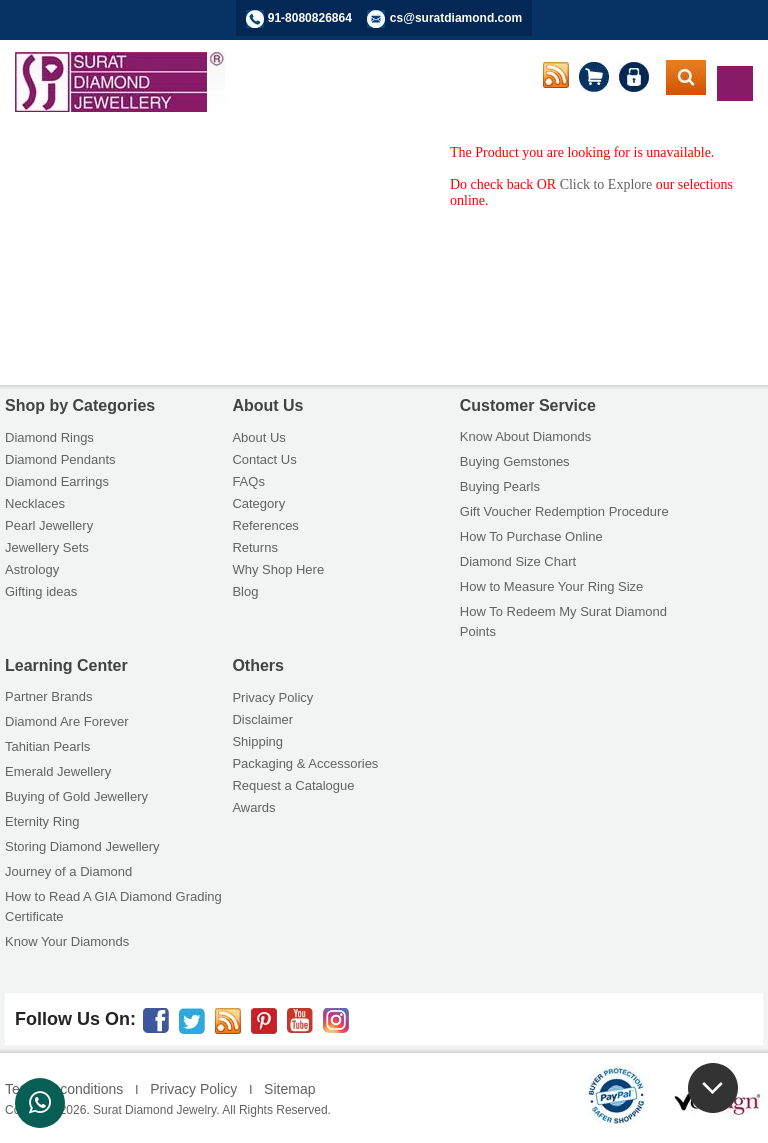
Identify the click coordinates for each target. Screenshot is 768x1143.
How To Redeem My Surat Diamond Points (563, 621)
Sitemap (289, 1089)
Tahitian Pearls (47, 746)
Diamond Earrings (57, 481)
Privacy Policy (272, 697)
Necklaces (35, 503)
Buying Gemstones (515, 461)
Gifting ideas (41, 591)
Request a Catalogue (293, 785)
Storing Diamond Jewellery (82, 846)
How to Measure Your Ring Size (552, 586)
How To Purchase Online (531, 536)
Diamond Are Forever (67, 721)
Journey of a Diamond (68, 871)
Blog (245, 591)
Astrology (32, 569)
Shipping (257, 741)
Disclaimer (262, 719)
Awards (253, 807)
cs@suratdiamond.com (456, 18)
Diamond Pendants (60, 459)
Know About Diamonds (526, 436)
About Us (258, 437)
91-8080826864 (310, 18)
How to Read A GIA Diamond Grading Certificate (113, 906)
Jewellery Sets (47, 547)
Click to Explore (606, 184)
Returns (255, 547)
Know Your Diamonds (67, 941)
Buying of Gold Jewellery (76, 796)
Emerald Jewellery (58, 771)
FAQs (248, 481)
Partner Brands (48, 696)
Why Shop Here (278, 569)
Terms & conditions (64, 1089)
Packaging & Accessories (305, 763)
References (265, 525)
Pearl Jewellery (49, 525)
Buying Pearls (500, 486)
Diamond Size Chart (518, 561)
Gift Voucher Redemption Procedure (564, 511)
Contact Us (264, 459)
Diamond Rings (49, 437)
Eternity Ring (42, 821)
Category (258, 503)
